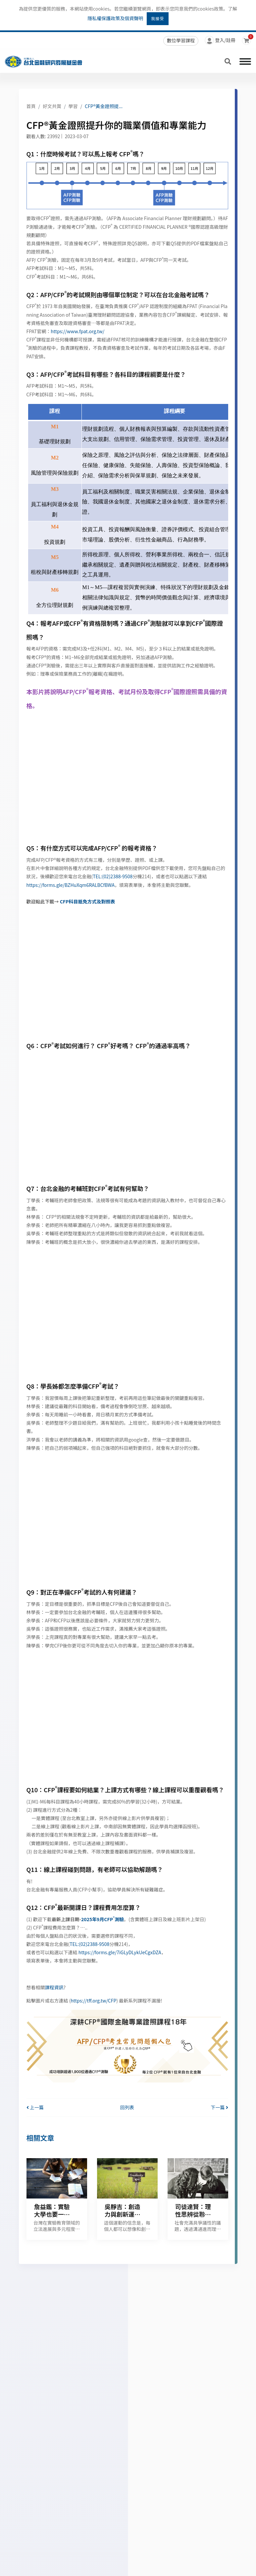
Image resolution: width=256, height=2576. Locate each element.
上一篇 (35, 2107)
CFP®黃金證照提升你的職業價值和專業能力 (130, 106)
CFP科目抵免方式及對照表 (87, 901)
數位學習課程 (181, 40)
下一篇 (219, 2107)
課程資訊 (54, 1987)
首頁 (31, 106)
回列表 (127, 2107)
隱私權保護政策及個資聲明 (115, 18)
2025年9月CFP (97, 1919)
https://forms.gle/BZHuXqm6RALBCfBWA (70, 885)
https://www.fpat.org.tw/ (77, 331)
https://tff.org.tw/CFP (93, 2000)
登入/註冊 (220, 41)
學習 (73, 106)
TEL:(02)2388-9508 (112, 876)
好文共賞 (52, 106)
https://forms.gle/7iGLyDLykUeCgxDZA (119, 1952)
